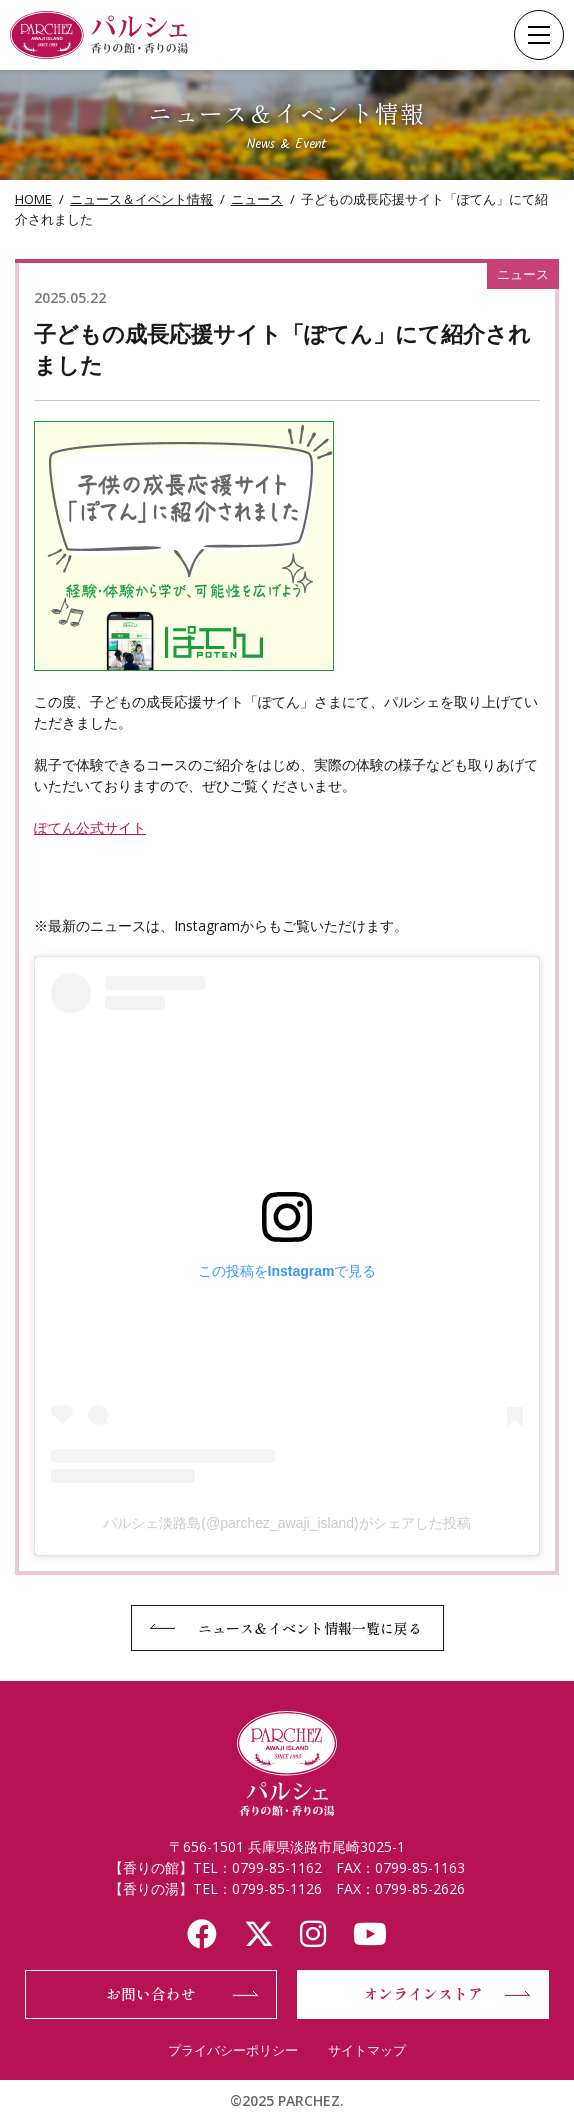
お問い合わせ (151, 1993)
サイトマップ (367, 2050)
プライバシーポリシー (233, 2050)
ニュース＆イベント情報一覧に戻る (310, 1628)
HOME (33, 199)
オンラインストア (423, 1993)
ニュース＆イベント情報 (141, 199)
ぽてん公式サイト (90, 827)
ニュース (257, 199)
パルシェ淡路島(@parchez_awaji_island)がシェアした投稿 (286, 1523)
